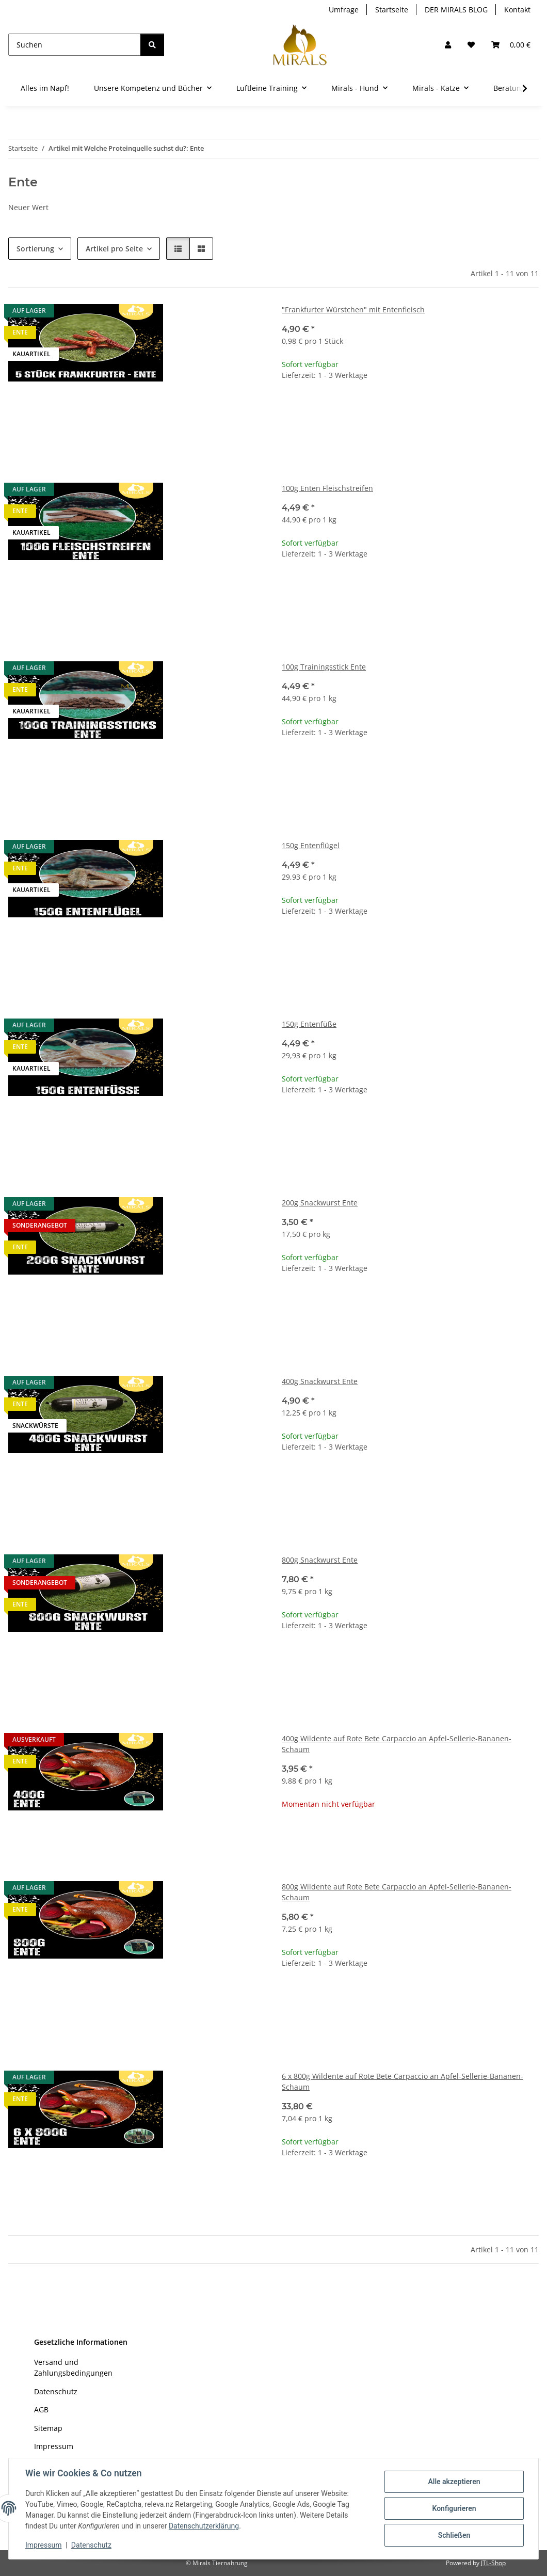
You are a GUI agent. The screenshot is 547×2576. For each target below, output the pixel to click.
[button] (448, 44)
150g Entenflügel (311, 845)
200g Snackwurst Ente (320, 1202)
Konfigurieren (454, 2508)
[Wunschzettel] (471, 44)
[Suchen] (74, 45)
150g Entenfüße (309, 1024)
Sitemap (48, 2428)
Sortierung (35, 248)
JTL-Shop (493, 2562)
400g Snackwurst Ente (320, 1381)
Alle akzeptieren (454, 2481)
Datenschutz (91, 2545)
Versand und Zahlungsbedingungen (73, 2367)
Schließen (454, 2535)
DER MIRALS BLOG (456, 9)
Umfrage (344, 9)
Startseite (391, 9)
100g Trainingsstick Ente (324, 667)
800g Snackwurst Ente (320, 1560)
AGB (41, 2409)
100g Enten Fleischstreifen (327, 488)
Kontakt (517, 9)
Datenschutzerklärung (204, 2526)
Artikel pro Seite (114, 248)
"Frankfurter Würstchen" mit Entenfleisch (353, 309)
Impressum (43, 2545)
